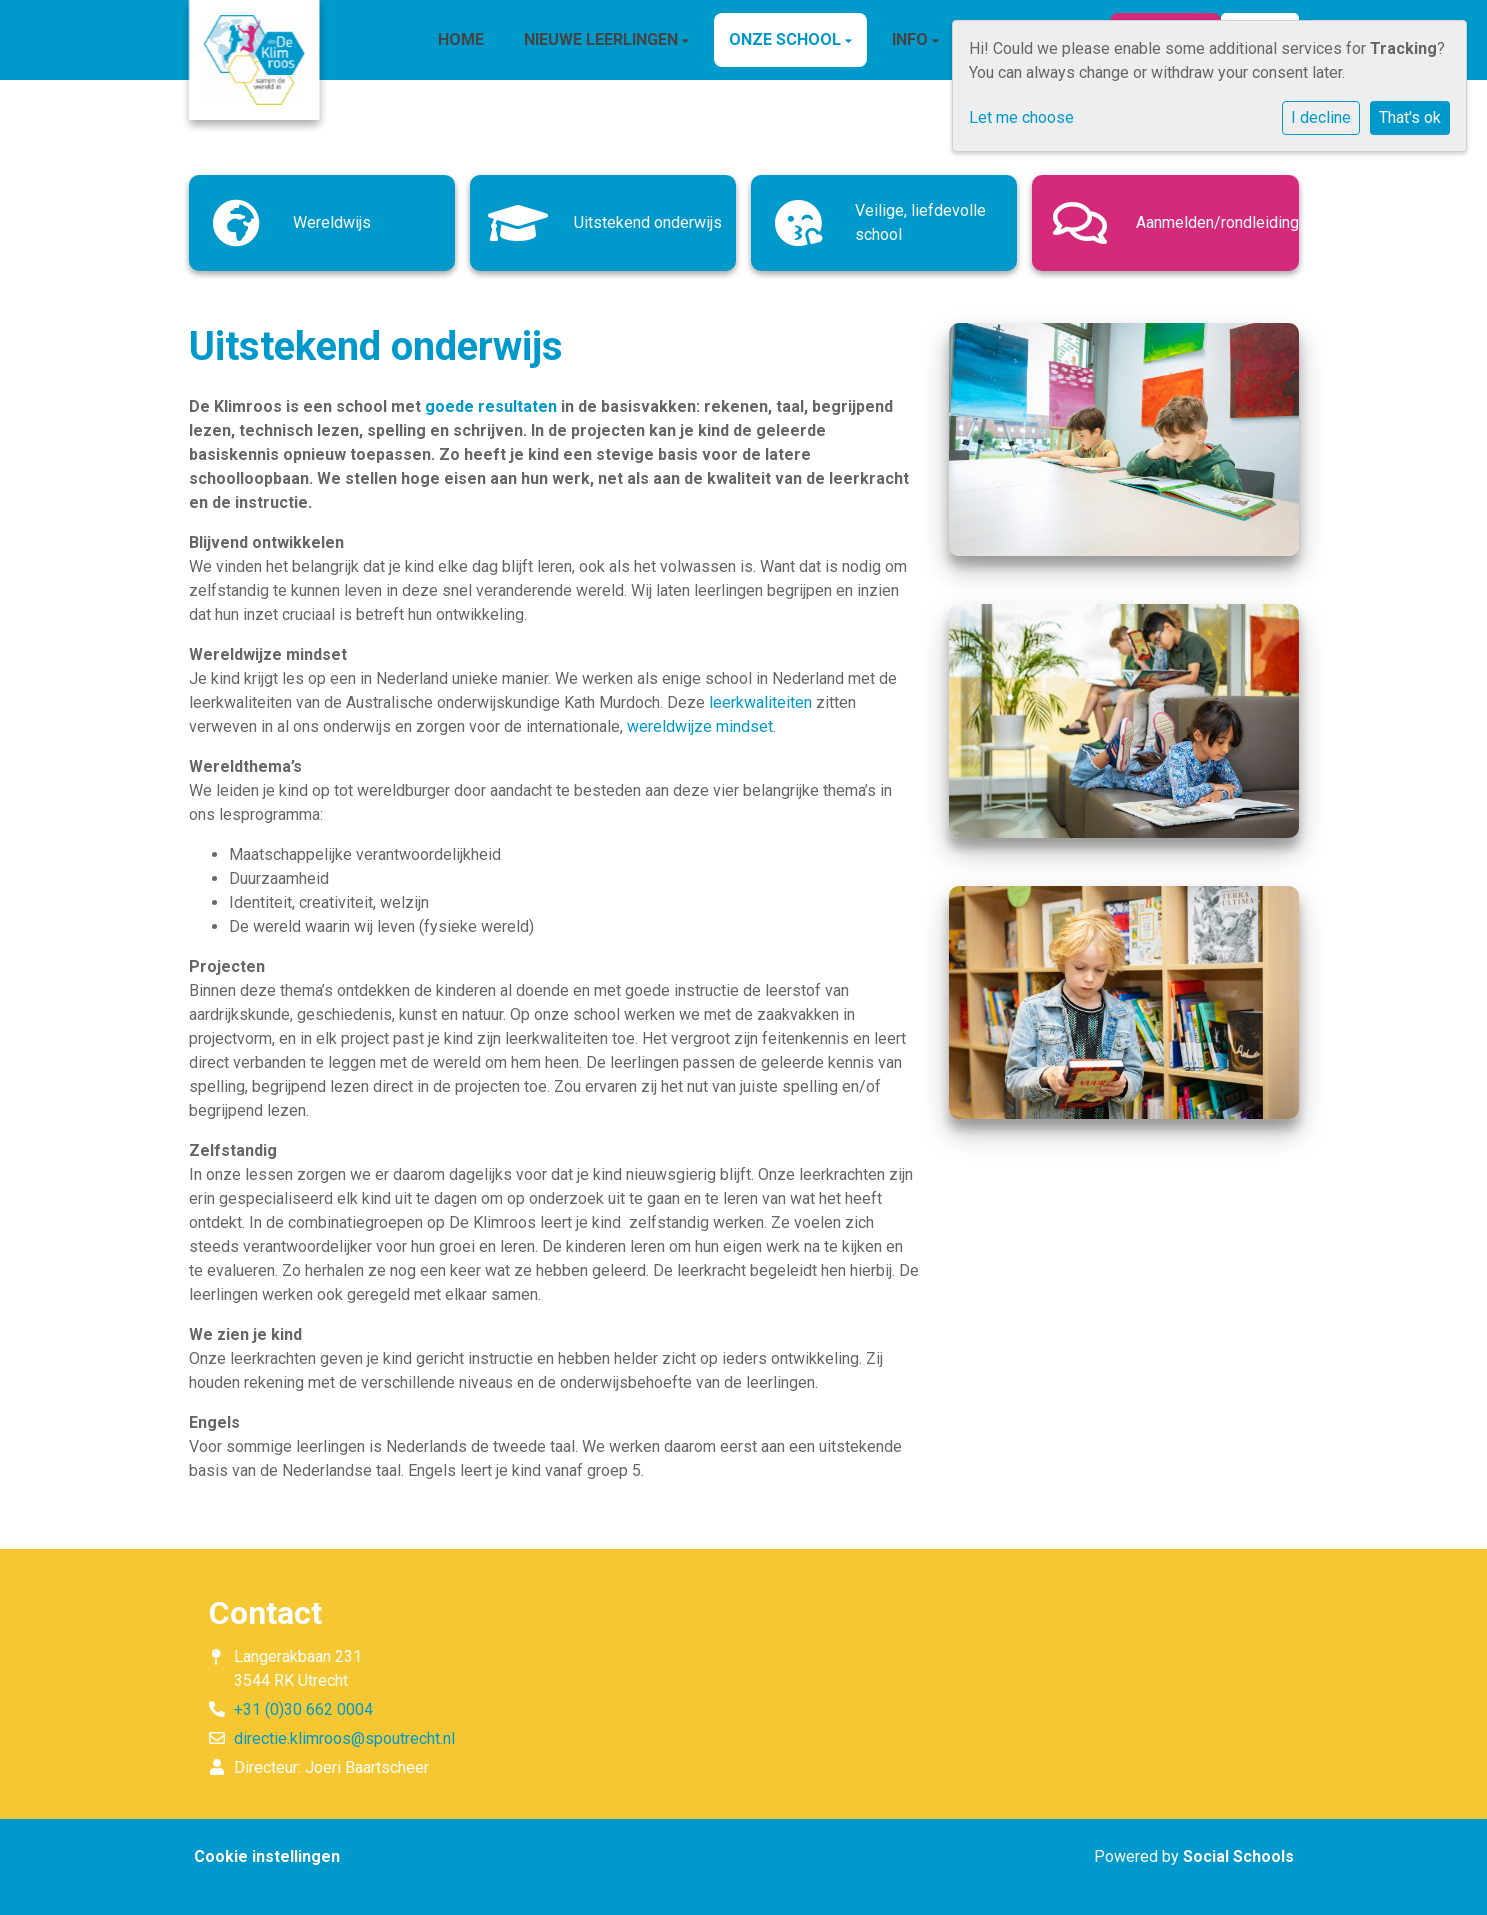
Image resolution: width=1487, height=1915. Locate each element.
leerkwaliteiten (760, 702)
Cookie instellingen (267, 1856)
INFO (912, 39)
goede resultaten (491, 406)
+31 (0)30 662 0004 (303, 1709)
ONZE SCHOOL (787, 39)
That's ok (1410, 117)
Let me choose (1021, 117)
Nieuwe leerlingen (603, 39)
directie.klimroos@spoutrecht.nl (344, 1738)
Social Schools (1238, 1856)
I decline (1321, 117)
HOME (461, 39)
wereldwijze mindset (700, 726)
